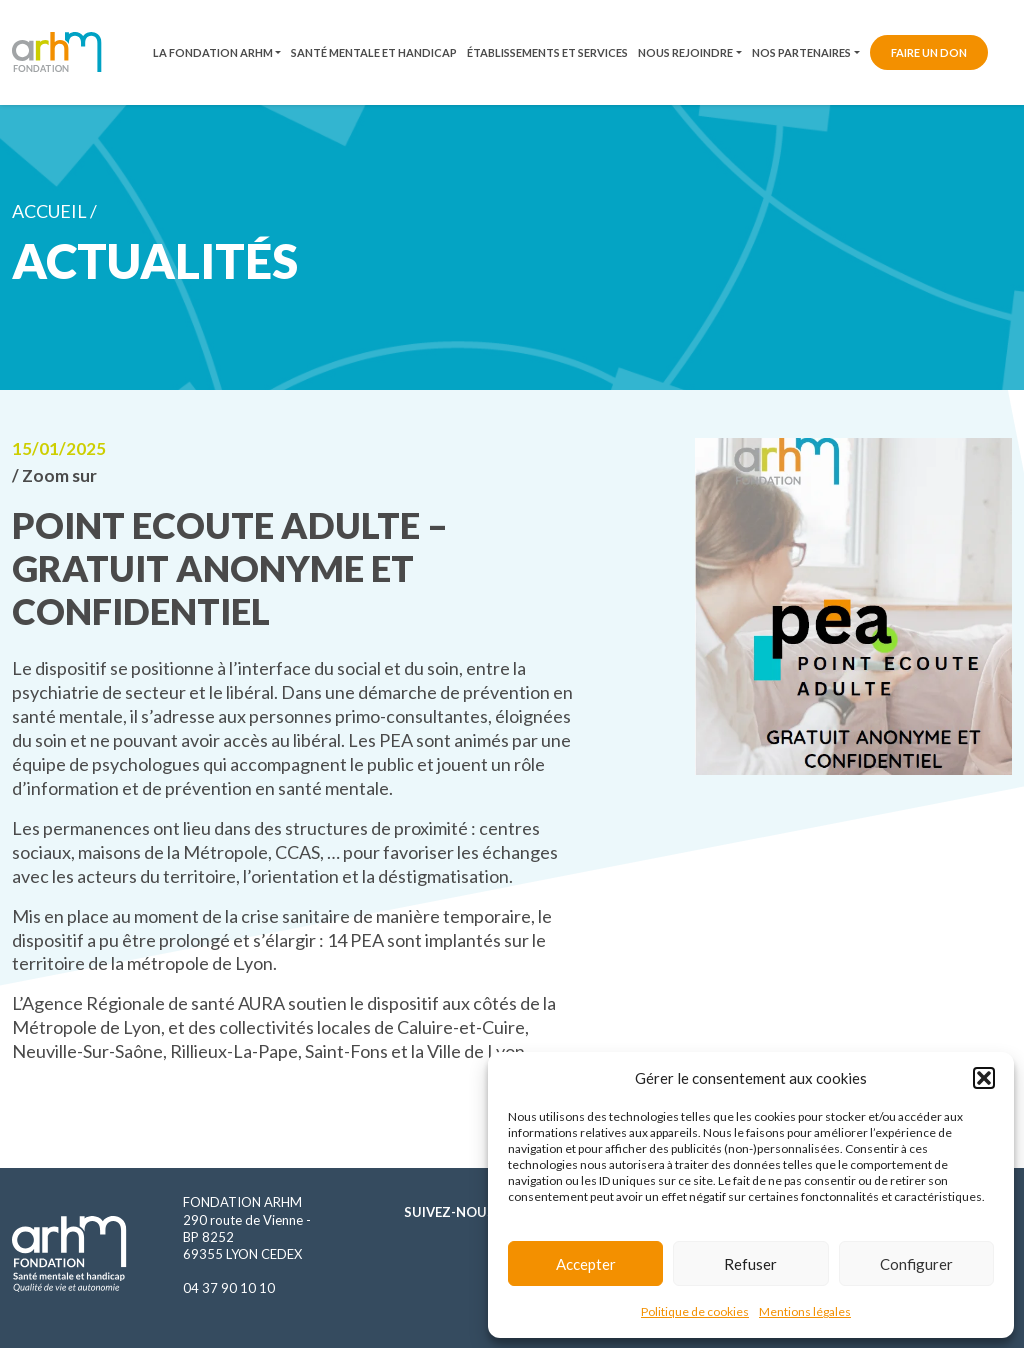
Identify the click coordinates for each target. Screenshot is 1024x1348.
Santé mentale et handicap (374, 52)
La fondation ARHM (213, 52)
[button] (984, 1078)
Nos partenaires (801, 52)
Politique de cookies (695, 1311)
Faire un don (929, 52)
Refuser (750, 1264)
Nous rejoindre (685, 52)
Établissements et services (547, 52)
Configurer (916, 1264)
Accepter (586, 1264)
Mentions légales (805, 1311)
